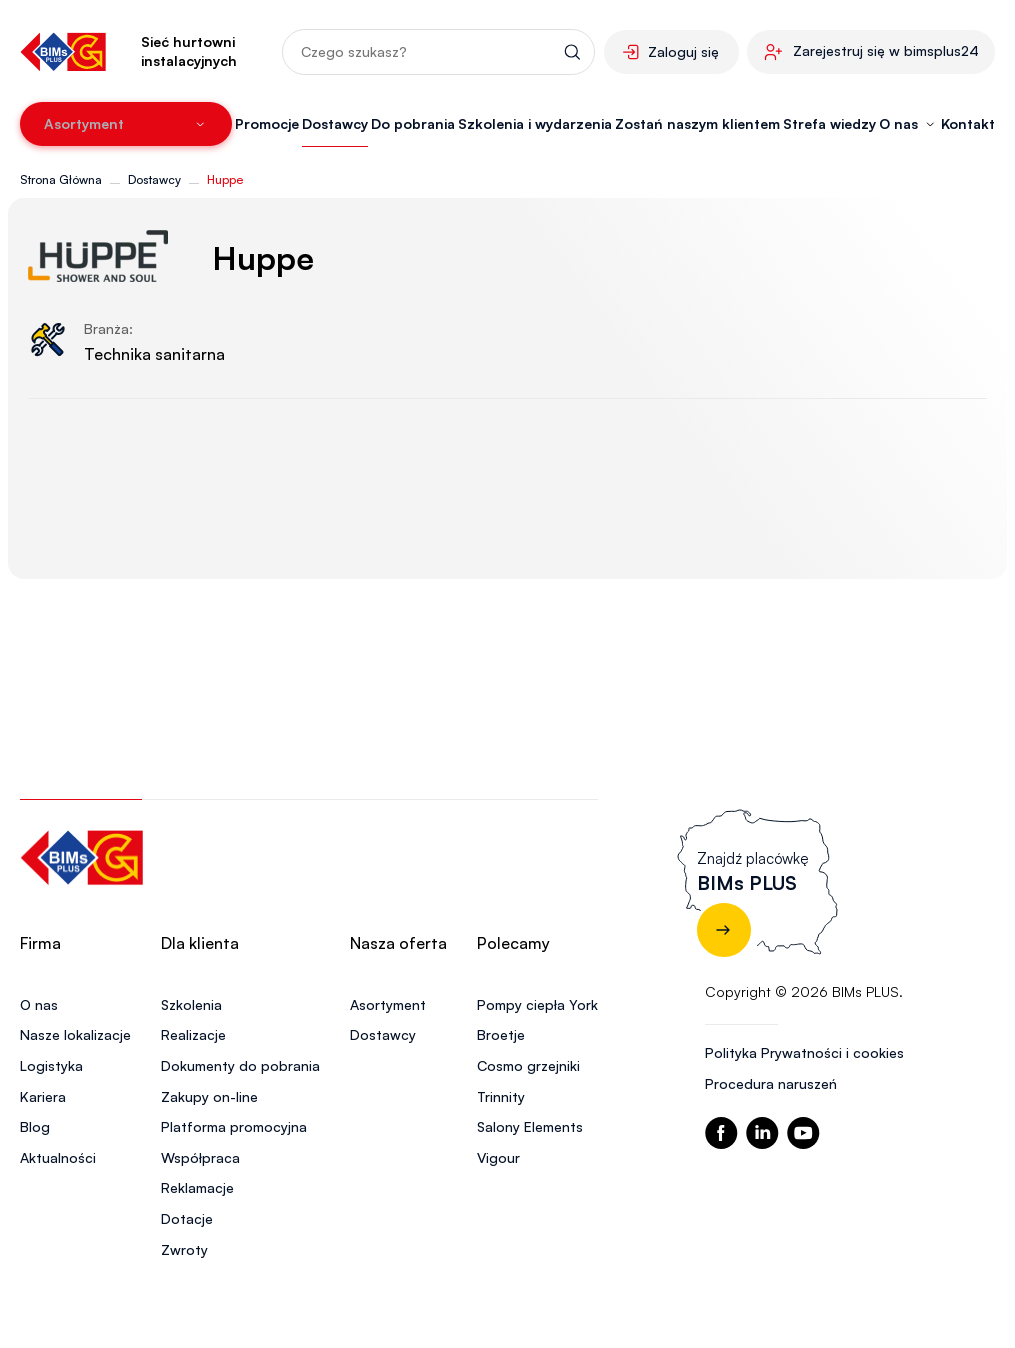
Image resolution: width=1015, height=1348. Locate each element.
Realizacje (193, 1034)
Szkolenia (191, 1004)
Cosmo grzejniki (528, 1065)
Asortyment (388, 1004)
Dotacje (187, 1218)
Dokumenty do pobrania (240, 1065)
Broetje (501, 1034)
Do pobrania (413, 123)
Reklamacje (197, 1187)
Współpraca (200, 1157)
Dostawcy (335, 123)
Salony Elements (530, 1126)
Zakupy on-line (209, 1096)
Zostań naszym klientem (697, 123)
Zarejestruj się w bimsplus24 (886, 50)
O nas (39, 1004)
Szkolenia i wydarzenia (535, 123)
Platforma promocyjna (234, 1126)
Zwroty (184, 1249)
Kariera (43, 1096)
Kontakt (968, 123)
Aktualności (58, 1157)
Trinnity (501, 1096)
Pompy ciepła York (537, 1004)
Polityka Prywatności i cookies (804, 1052)
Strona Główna (61, 179)
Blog (35, 1126)
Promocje (267, 123)
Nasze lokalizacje (75, 1034)
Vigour (498, 1157)
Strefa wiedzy (829, 123)
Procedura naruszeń (771, 1083)
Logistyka (51, 1065)
